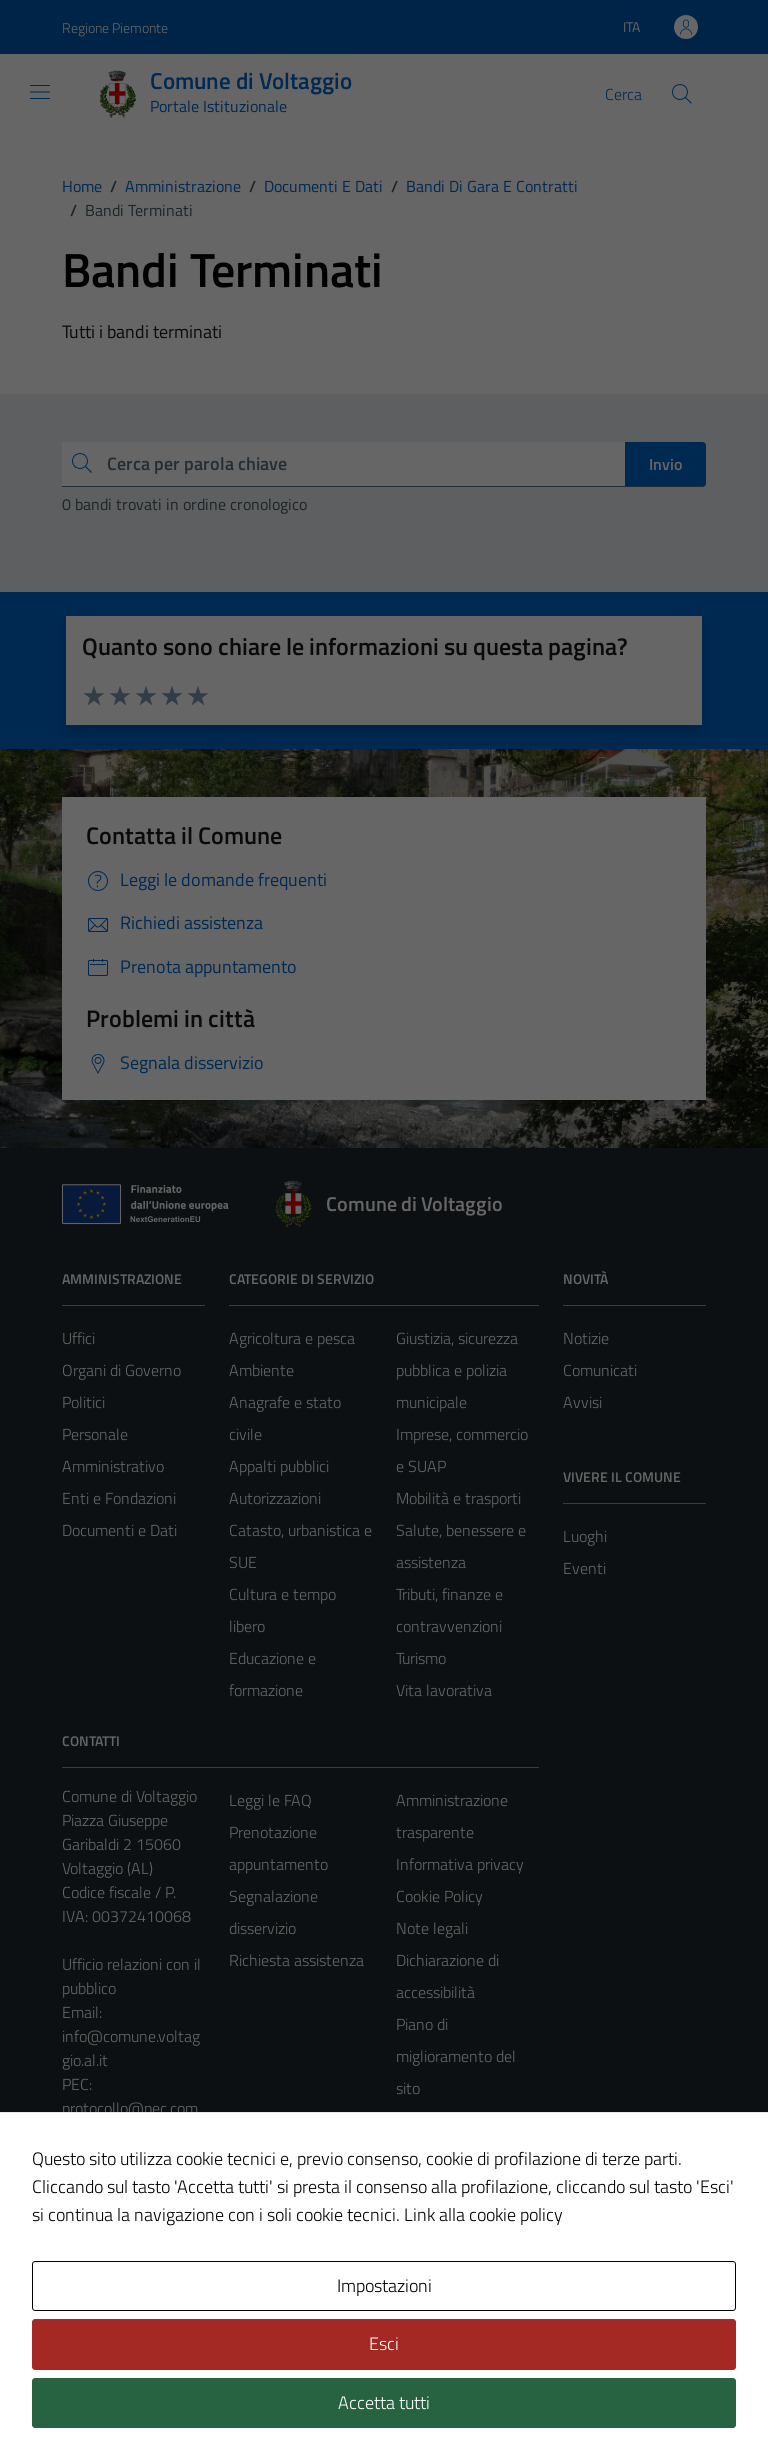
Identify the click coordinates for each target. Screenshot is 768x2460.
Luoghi (585, 1536)
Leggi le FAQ (270, 1800)
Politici (83, 1402)
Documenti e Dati (119, 1530)
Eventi (584, 1568)
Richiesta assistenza (296, 1960)
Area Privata (103, 2277)
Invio (665, 464)
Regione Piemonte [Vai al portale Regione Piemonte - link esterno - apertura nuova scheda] (115, 27)
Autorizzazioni (275, 1498)
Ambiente (261, 1370)
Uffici (78, 1338)
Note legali (432, 1928)
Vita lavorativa (444, 1690)
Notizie (586, 1338)
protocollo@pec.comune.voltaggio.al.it (130, 2120)
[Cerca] (682, 94)
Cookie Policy (439, 1896)
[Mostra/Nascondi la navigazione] (40, 92)
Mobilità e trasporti (458, 1498)
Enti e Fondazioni (119, 1498)
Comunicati (600, 1370)
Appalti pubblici (279, 1466)
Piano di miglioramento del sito (456, 2056)
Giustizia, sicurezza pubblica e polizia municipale (457, 1370)
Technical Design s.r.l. (198, 2402)
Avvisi (582, 1402)
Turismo (421, 1658)
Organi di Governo (121, 1370)
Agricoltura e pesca (292, 1338)
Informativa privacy (460, 1864)
